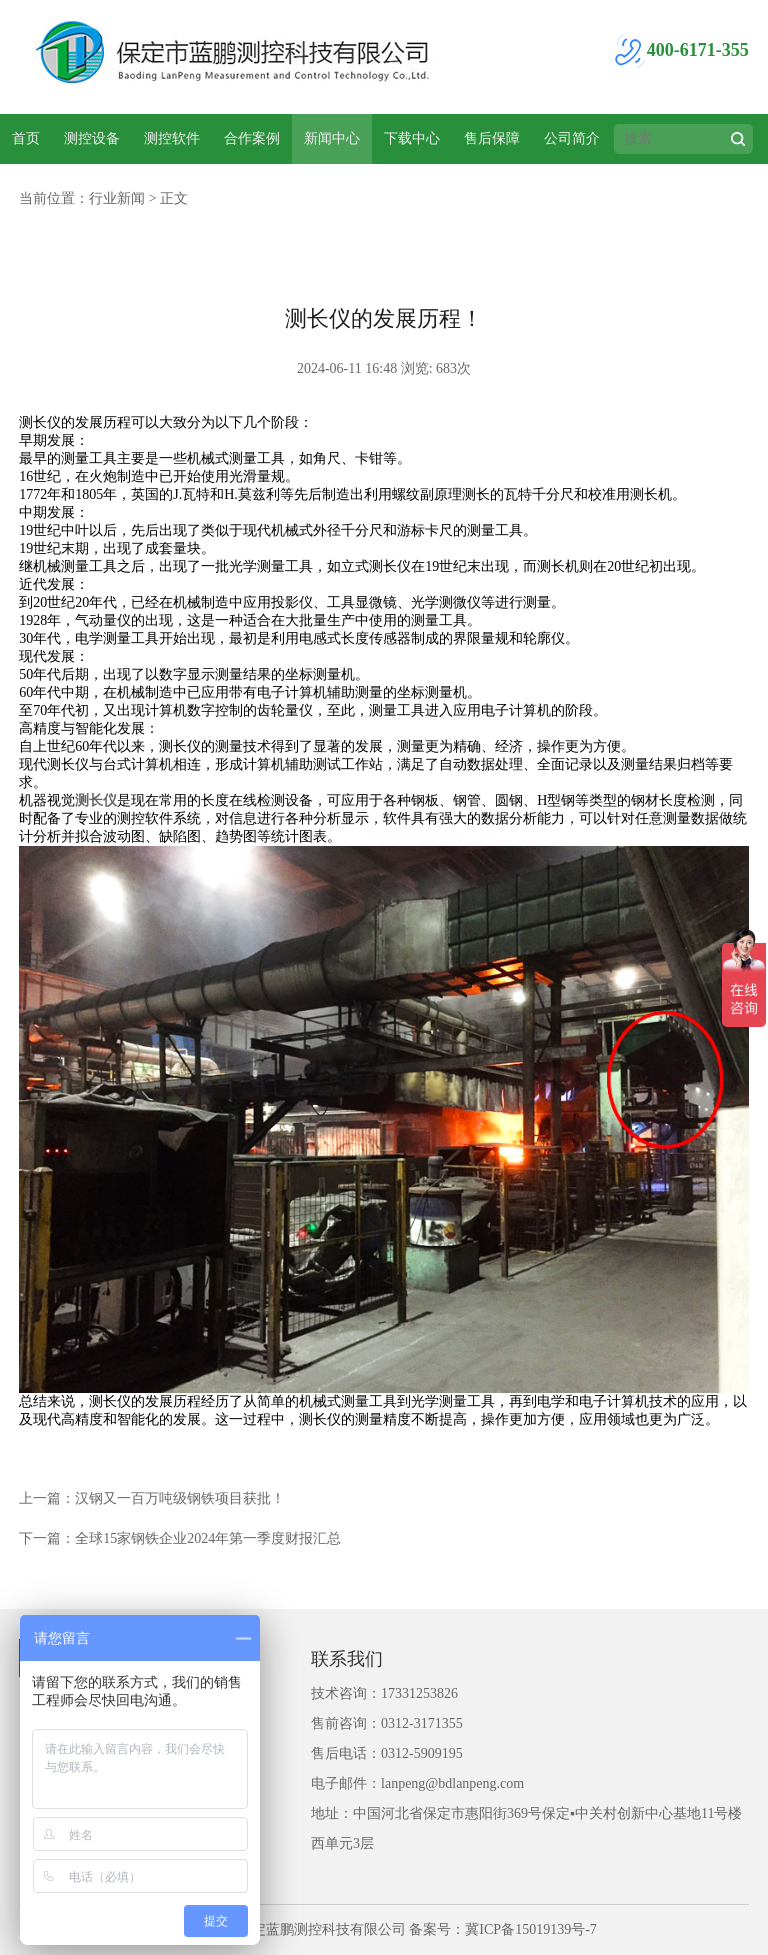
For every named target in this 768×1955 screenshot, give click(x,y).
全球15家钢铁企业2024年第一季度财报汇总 (208, 1538)
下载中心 (412, 138)
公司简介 (572, 138)
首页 (26, 138)
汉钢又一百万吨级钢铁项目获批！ (180, 1498)
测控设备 (92, 138)
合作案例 (252, 138)
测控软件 (172, 138)
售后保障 (492, 138)
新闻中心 (332, 138)
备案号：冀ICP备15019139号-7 (502, 1929)
